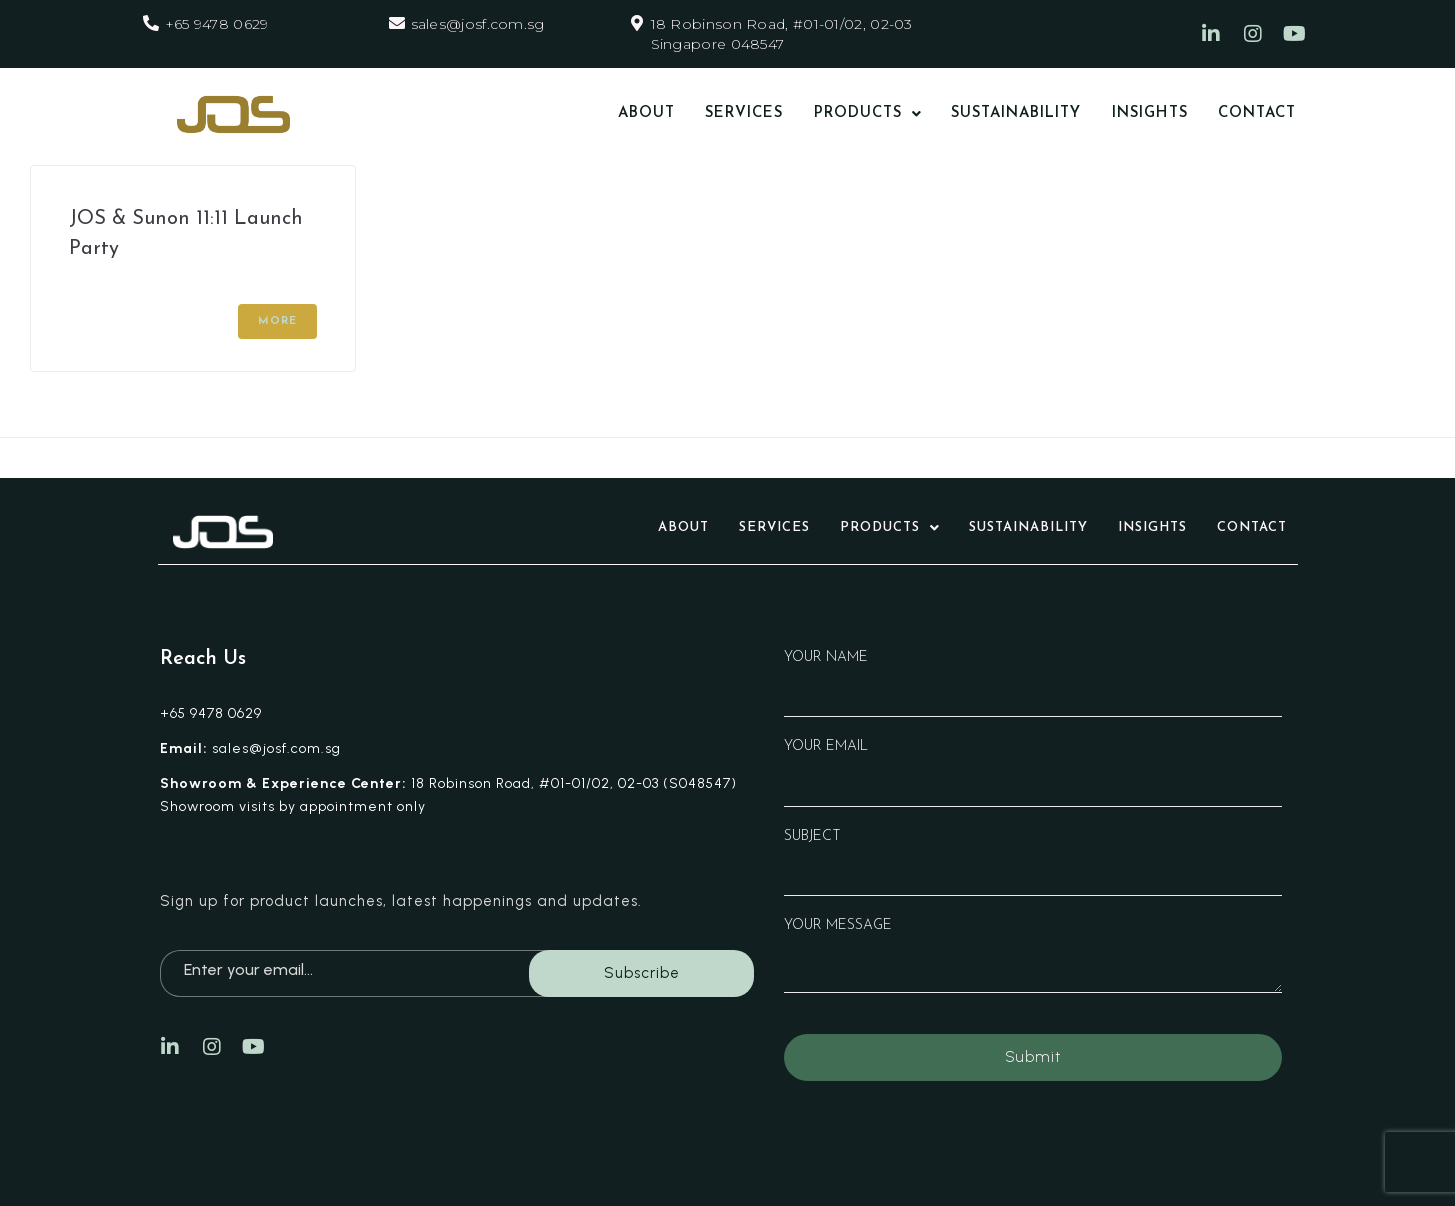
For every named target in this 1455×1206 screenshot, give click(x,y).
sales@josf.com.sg (478, 24)
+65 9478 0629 (217, 24)
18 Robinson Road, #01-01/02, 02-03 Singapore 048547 (782, 34)
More (277, 321)
